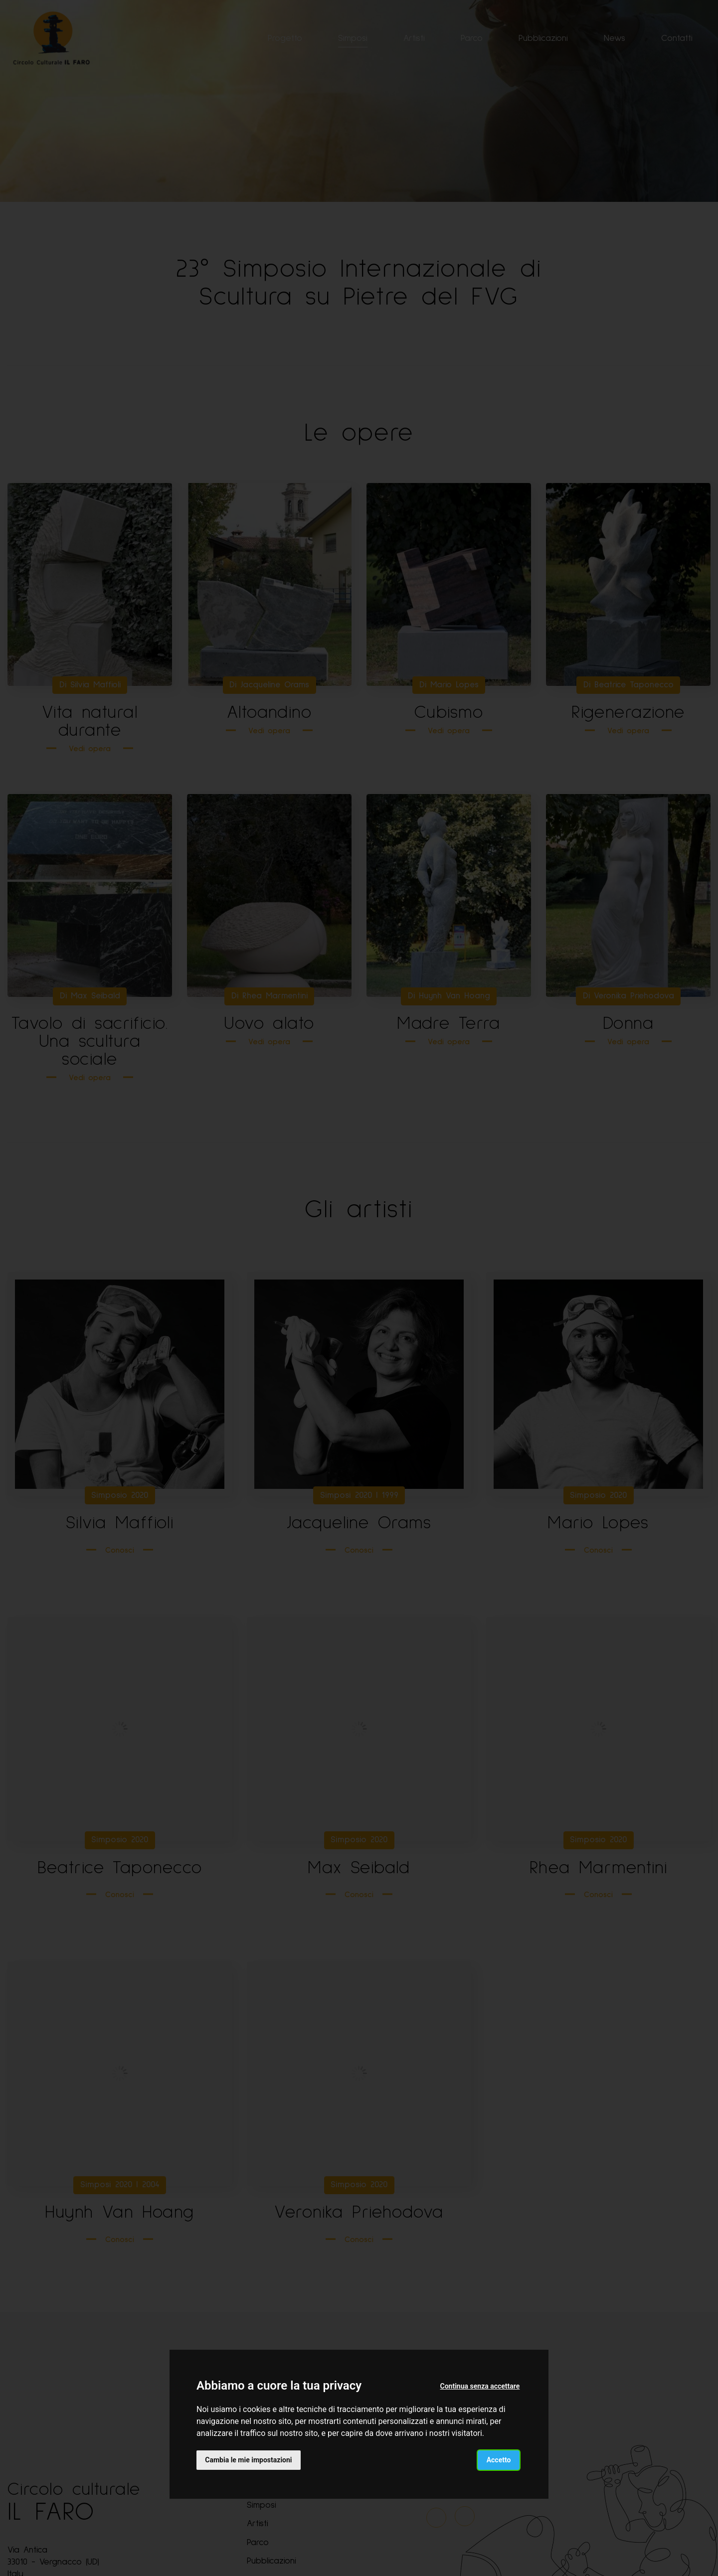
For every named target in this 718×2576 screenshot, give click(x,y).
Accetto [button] (498, 2459)
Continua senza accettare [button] (480, 2386)
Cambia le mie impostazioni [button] (248, 2459)
